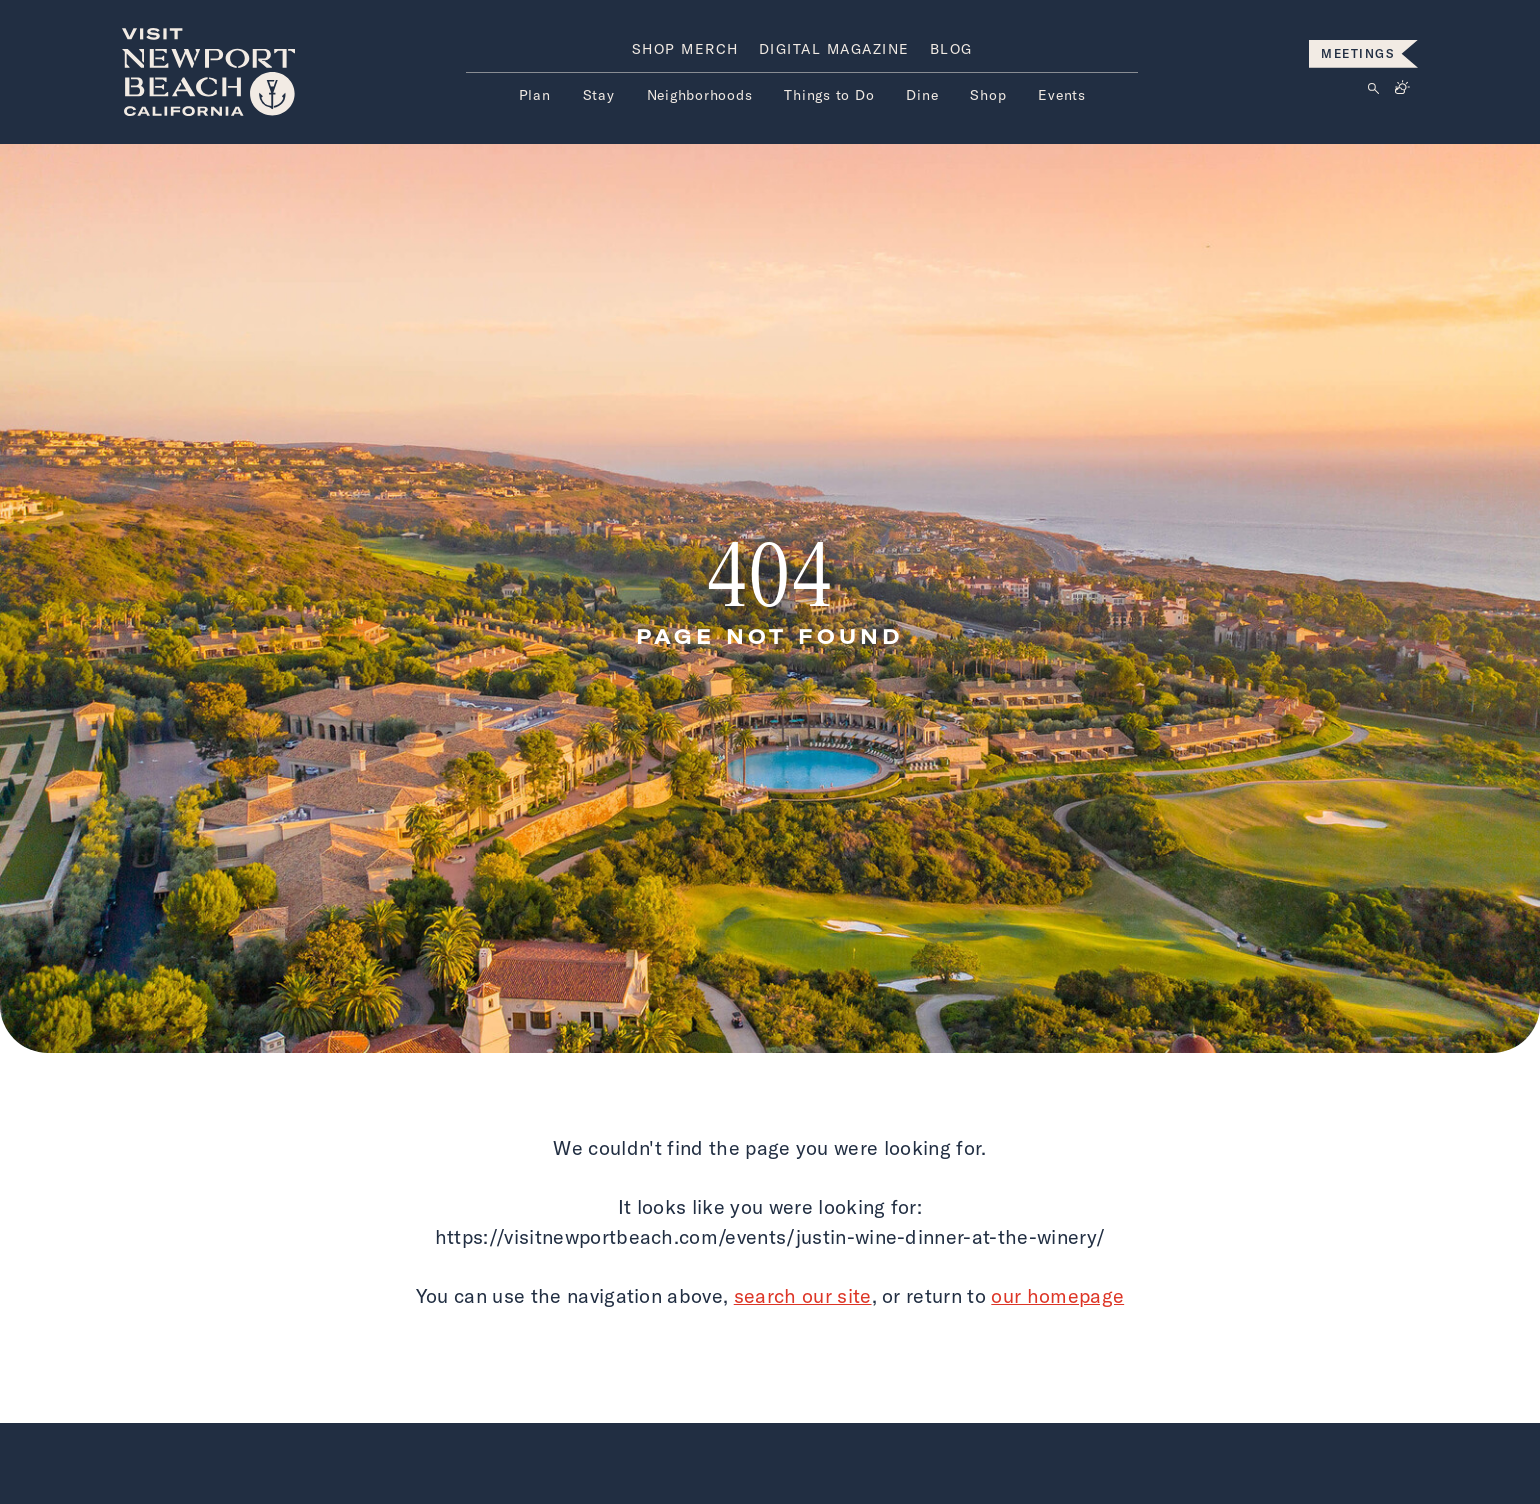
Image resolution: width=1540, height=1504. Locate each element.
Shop (988, 95)
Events (1062, 95)
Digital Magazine (834, 49)
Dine (922, 95)
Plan (535, 95)
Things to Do (829, 95)
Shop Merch (685, 49)
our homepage (1057, 1295)
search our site (803, 1295)
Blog (951, 49)
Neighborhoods (700, 95)
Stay (599, 95)
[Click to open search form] (1373, 89)
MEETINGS (1357, 53)
